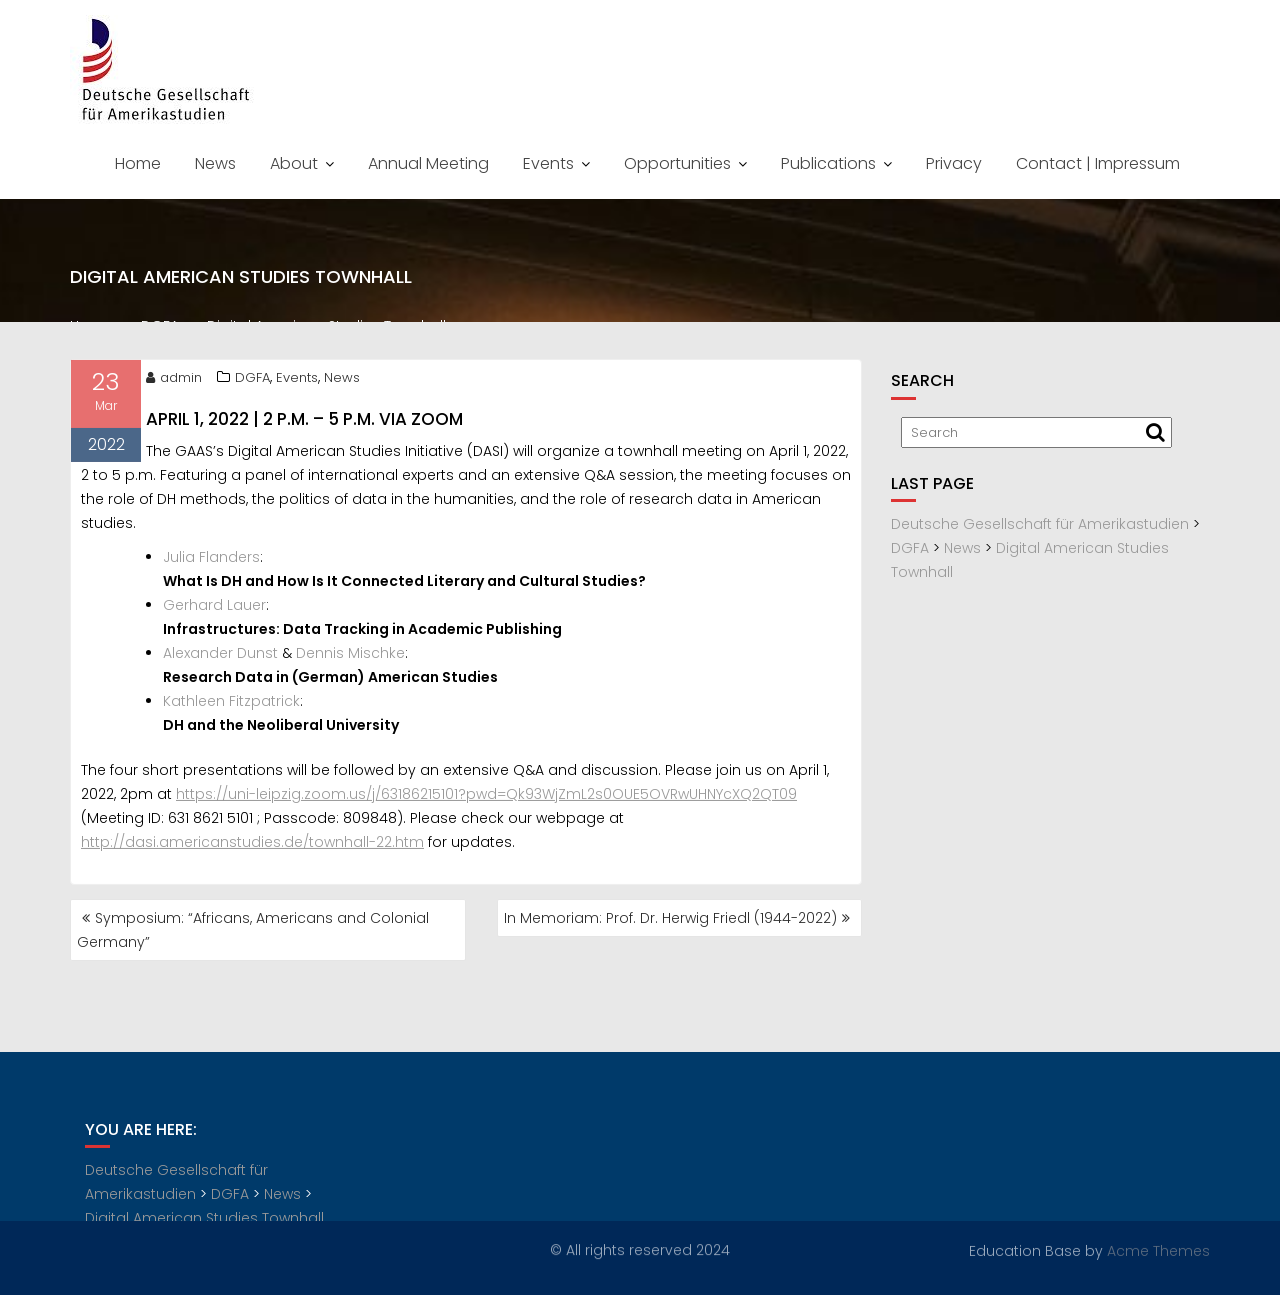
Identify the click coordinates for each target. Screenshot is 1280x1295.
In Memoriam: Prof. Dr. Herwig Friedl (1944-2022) (670, 918)
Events (548, 163)
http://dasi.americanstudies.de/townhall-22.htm (252, 845)
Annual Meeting (428, 163)
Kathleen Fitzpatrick (231, 704)
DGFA (252, 380)
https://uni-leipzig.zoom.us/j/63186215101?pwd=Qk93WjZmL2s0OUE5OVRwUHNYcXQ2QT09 (486, 797)
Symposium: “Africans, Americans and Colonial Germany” (253, 930)
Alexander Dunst (220, 656)
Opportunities (677, 163)
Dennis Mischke (350, 656)
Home (138, 163)
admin (174, 380)
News (215, 163)
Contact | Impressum (1098, 163)
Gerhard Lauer (214, 608)
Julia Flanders (211, 560)
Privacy (954, 163)
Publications (828, 163)
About (294, 163)
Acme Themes (1158, 1250)
